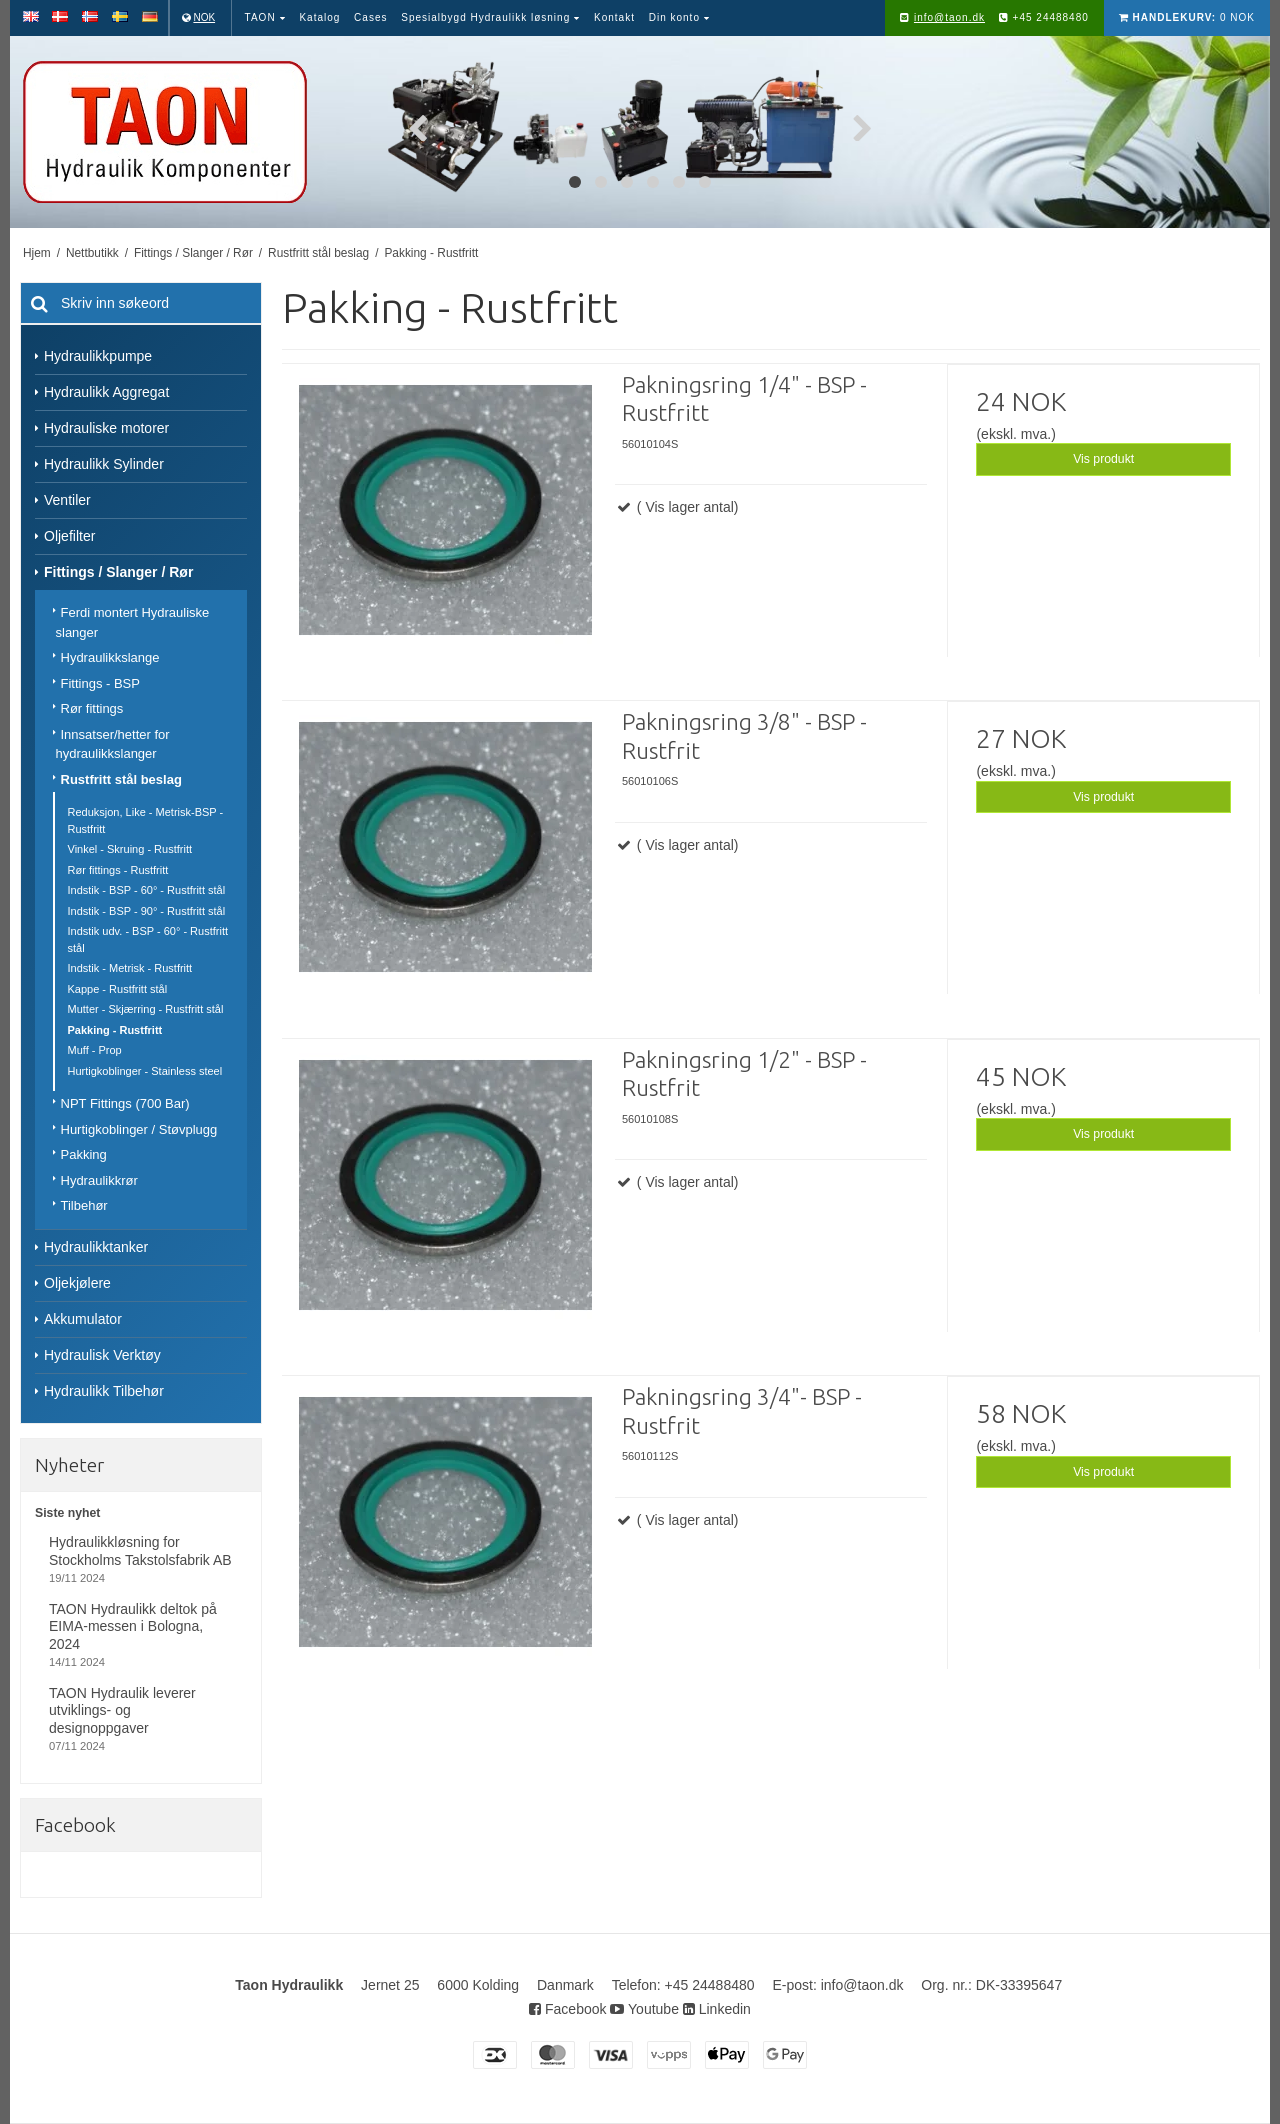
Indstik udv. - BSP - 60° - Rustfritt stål (148, 939)
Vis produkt (1103, 459)
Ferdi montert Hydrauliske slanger (133, 622)
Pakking (84, 1154)
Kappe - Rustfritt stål (118, 989)
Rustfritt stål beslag (121, 779)
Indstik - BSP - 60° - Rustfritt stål (147, 890)
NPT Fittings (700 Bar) (125, 1103)
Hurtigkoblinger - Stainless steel (145, 1071)
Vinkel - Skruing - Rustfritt (130, 849)
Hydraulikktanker (96, 1247)
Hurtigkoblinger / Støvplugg (139, 1129)
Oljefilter (69, 536)
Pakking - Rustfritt (115, 1030)
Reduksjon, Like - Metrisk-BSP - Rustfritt (146, 820)
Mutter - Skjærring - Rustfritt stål (146, 1009)
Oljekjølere (77, 1283)
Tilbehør (84, 1205)
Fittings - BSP (100, 683)
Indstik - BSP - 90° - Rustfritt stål (147, 911)
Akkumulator (83, 1319)
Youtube (644, 2009)
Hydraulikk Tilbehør (104, 1391)
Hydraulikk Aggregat (106, 392)
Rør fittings (92, 708)
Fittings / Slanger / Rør (118, 572)
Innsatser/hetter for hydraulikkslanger (113, 744)
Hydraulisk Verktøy (102, 1355)
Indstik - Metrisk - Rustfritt (130, 968)
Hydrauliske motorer (106, 428)
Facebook (567, 2009)
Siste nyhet (67, 1513)
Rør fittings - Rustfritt (118, 870)
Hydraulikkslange (110, 657)
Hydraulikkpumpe (98, 356)
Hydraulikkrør (99, 1180)
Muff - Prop (95, 1050)
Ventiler (67, 500)
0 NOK (1187, 17)
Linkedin (717, 2009)
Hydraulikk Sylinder (104, 464)
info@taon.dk (949, 17)
